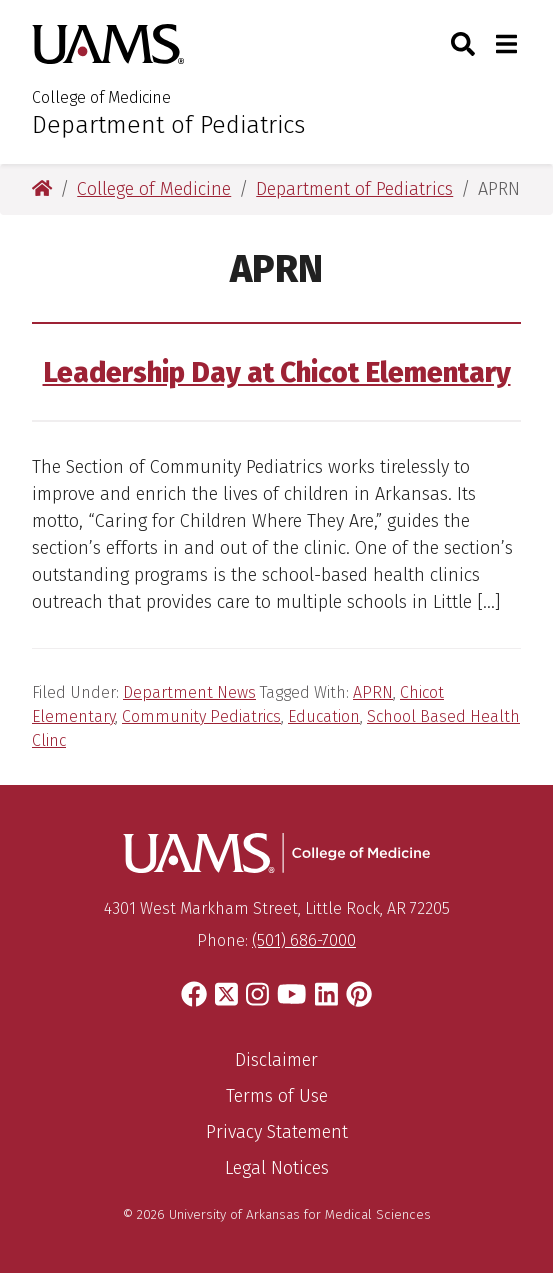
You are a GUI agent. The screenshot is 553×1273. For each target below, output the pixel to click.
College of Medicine (101, 97)
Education (324, 716)
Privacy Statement (277, 1132)
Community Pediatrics (201, 716)
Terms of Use (277, 1096)
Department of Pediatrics (168, 125)
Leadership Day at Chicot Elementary (277, 372)
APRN (373, 692)
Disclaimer (276, 1060)
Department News (189, 692)
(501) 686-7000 (304, 940)
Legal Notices (277, 1168)
